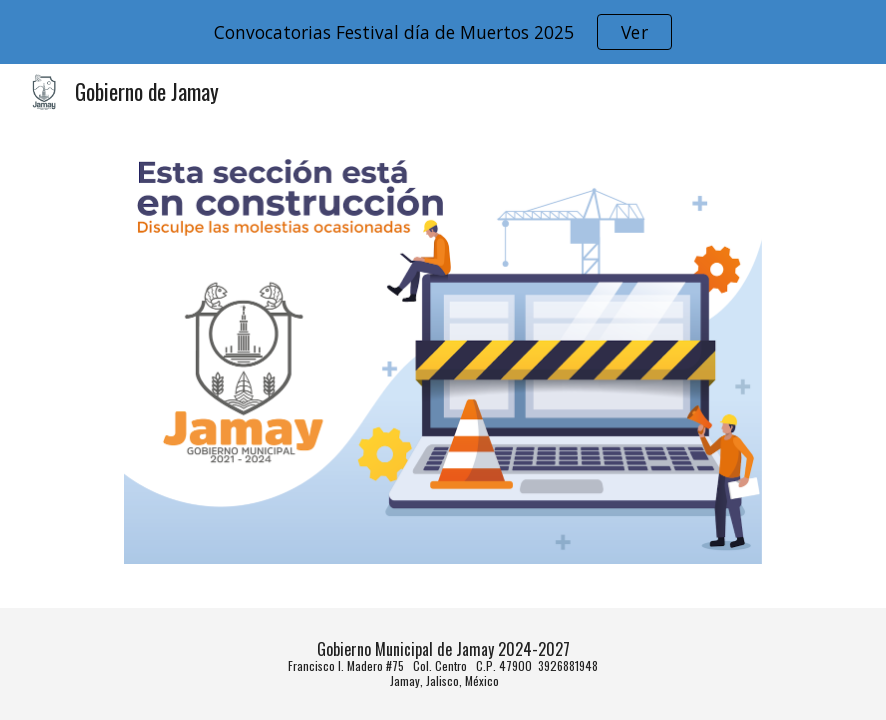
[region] (443, 32)
